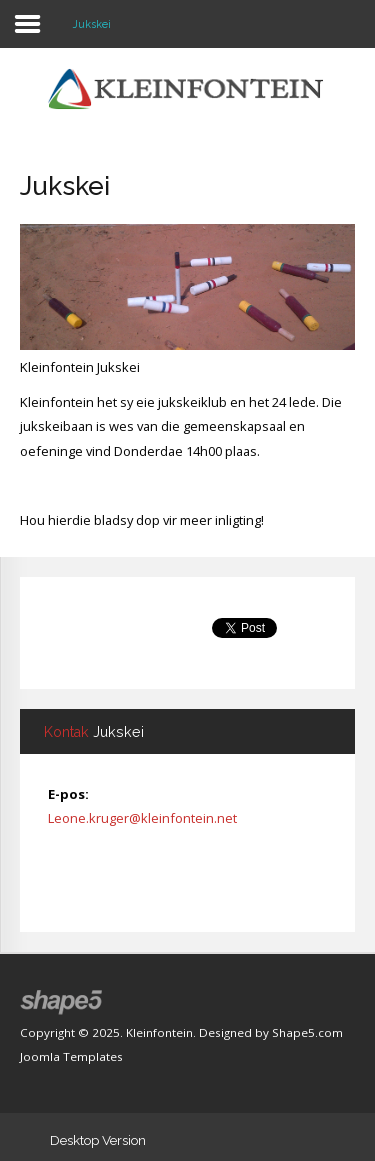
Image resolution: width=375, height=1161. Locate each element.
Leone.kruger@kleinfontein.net (142, 818)
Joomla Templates (71, 1056)
